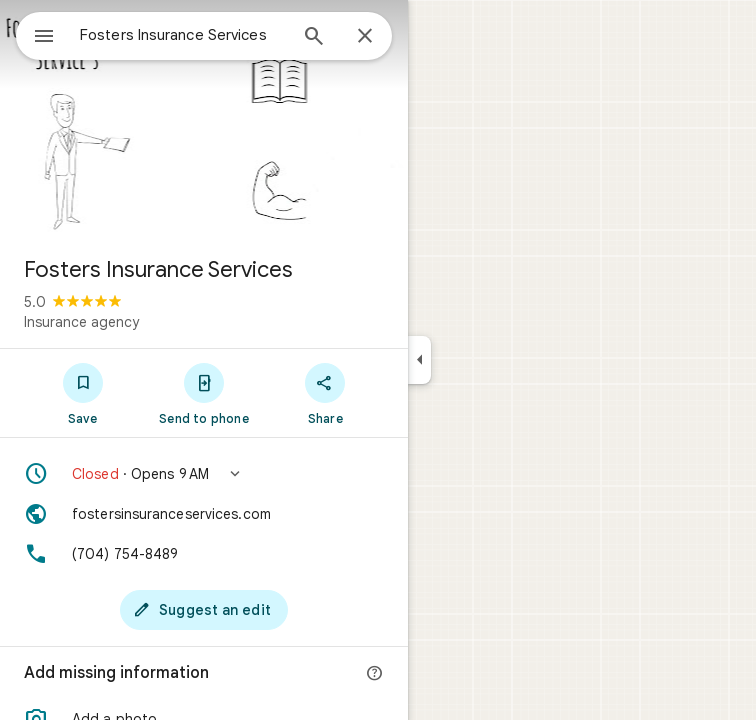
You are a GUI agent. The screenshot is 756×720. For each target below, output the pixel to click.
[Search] (314, 38)
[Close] (365, 37)
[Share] (325, 393)
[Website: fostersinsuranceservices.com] (204, 514)
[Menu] (44, 38)
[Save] (82, 393)
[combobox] (183, 35)
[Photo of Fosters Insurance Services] (204, 120)
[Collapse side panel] (419, 360)
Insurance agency (81, 322)
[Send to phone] (203, 393)
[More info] (375, 674)
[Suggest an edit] (204, 610)
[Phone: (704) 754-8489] (204, 554)
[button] (204, 474)
